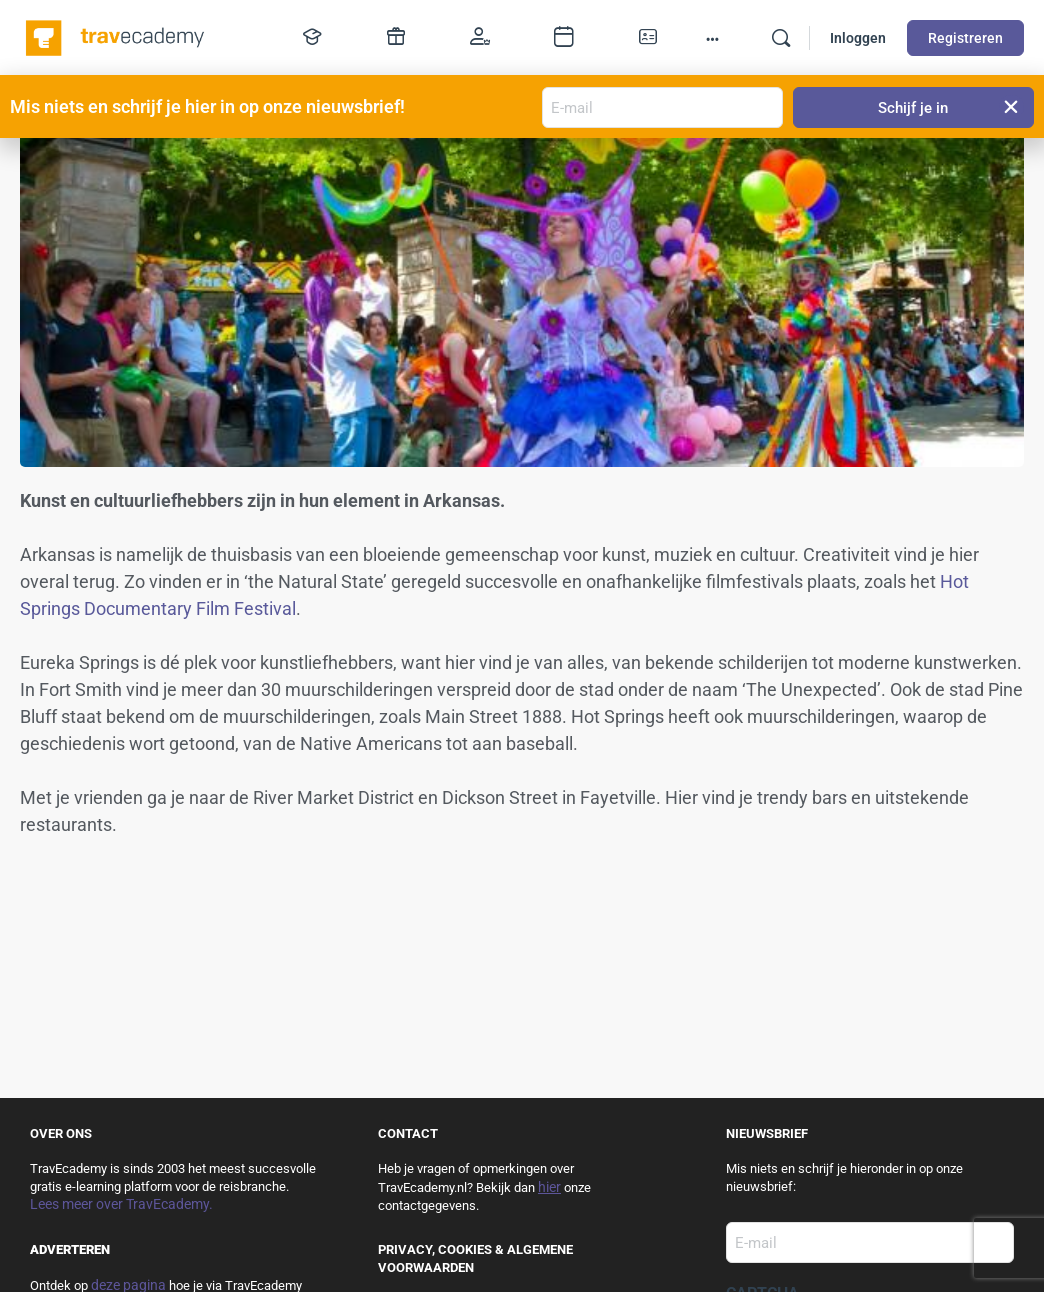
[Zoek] (781, 38)
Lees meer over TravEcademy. (121, 1204)
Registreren (965, 38)
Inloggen (858, 38)
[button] (1011, 107)
